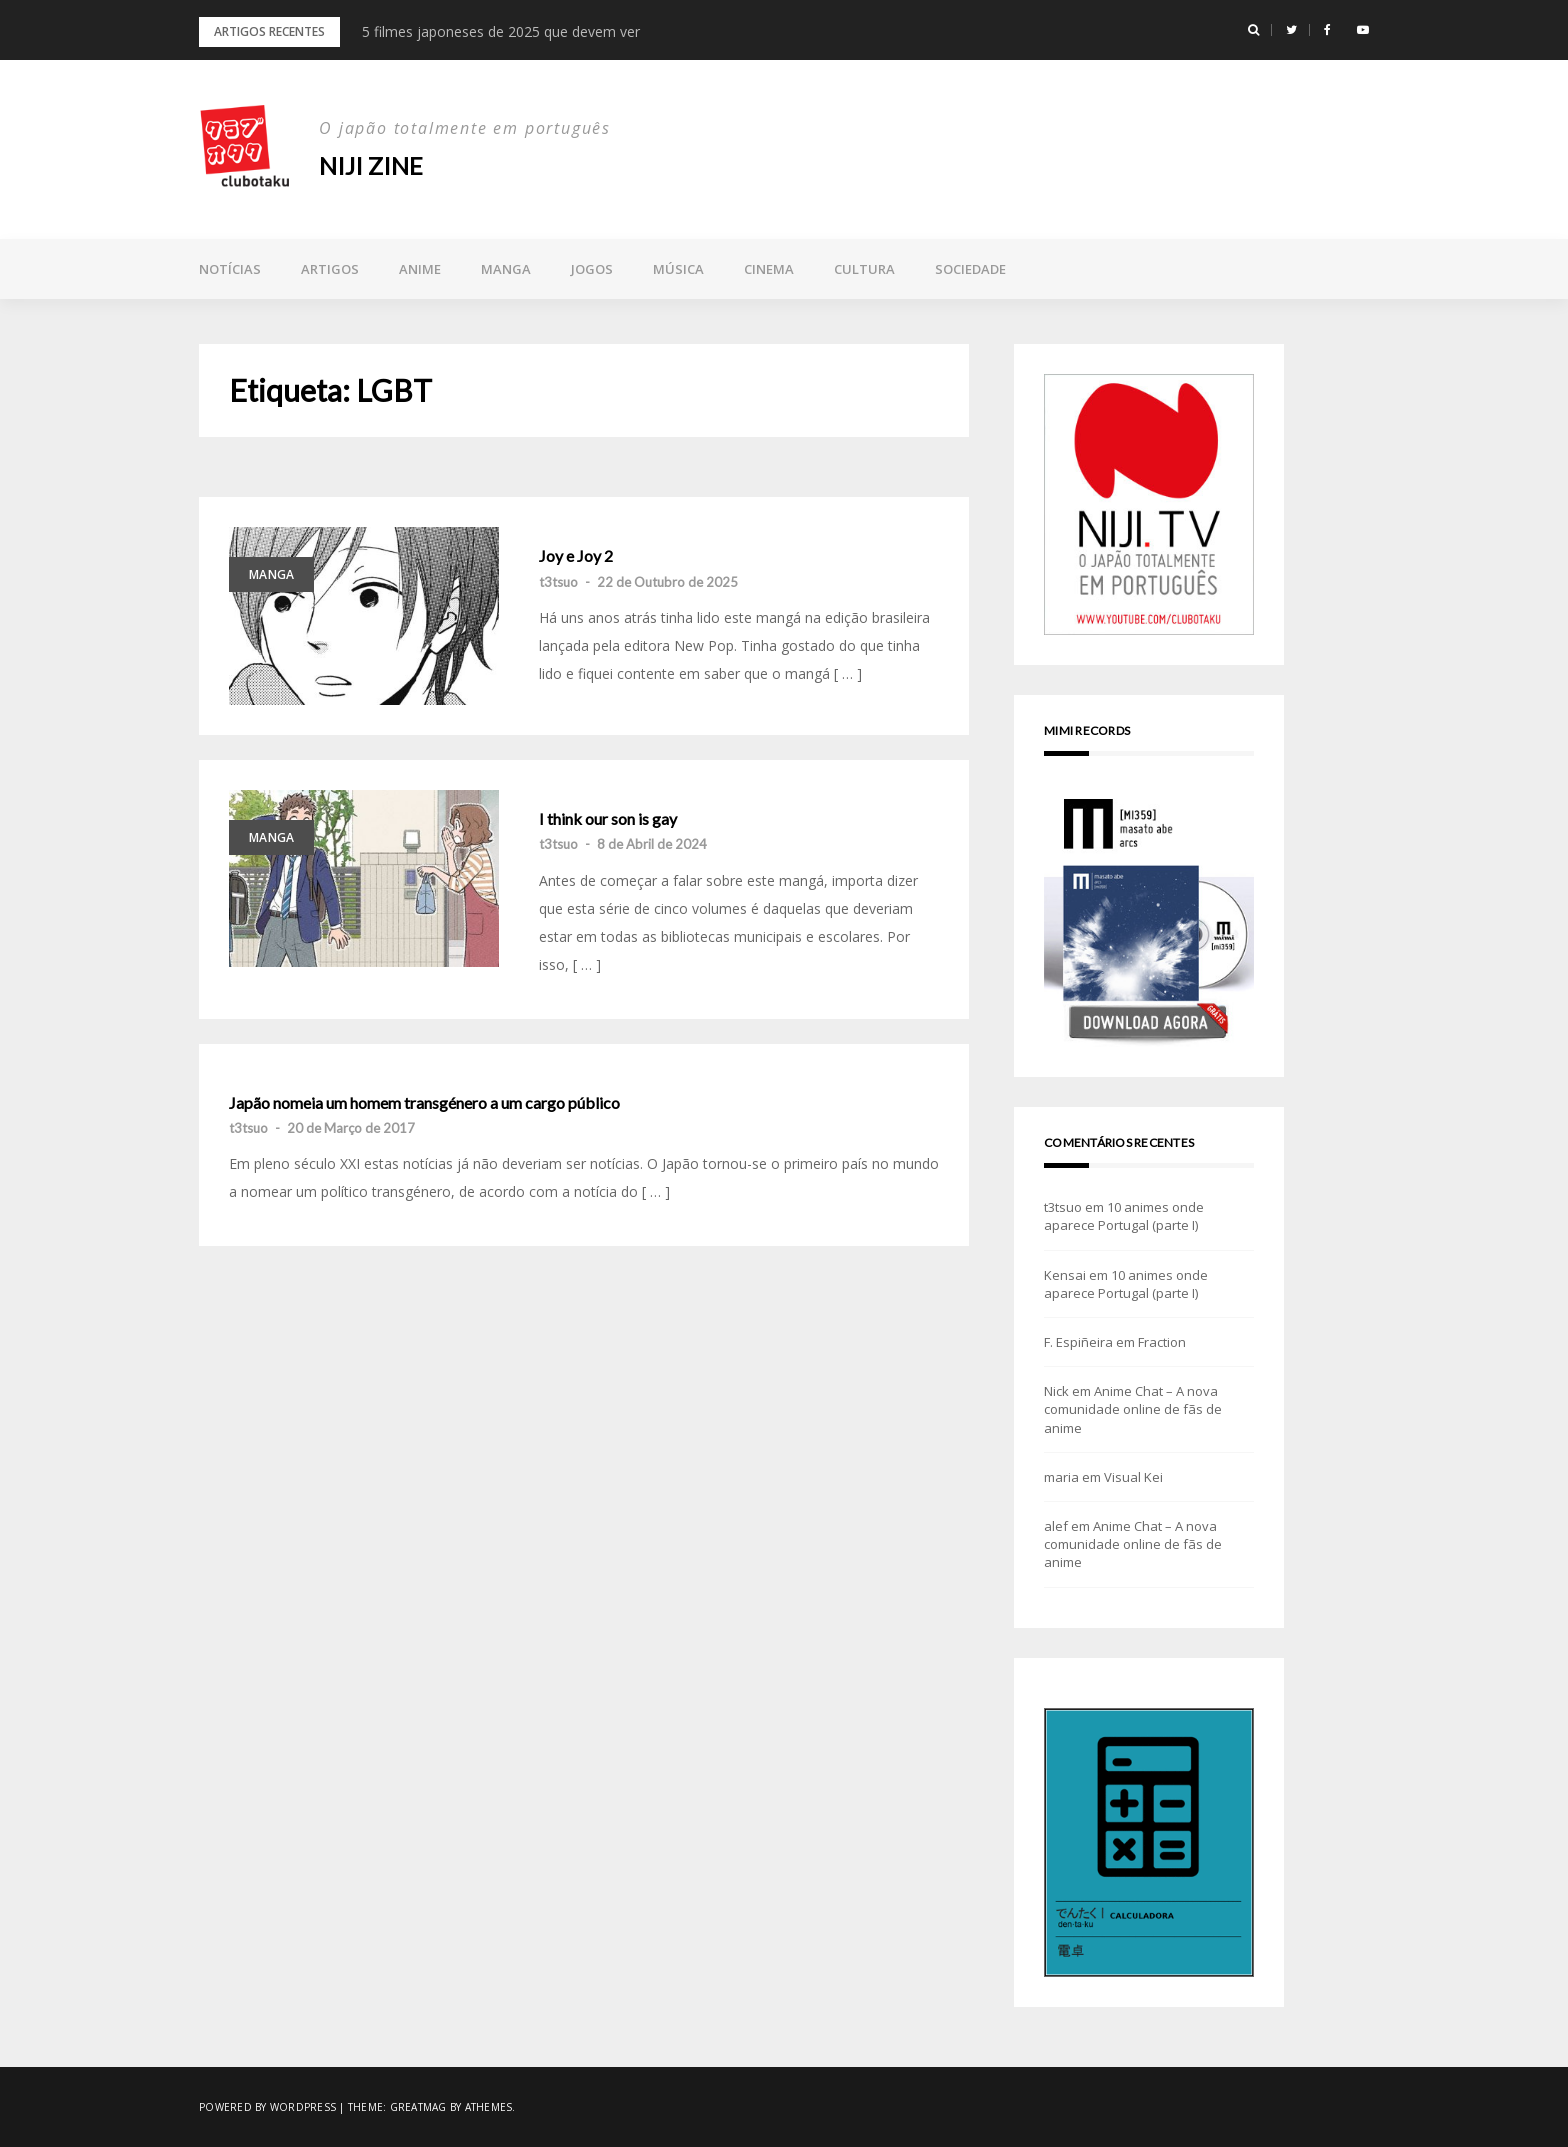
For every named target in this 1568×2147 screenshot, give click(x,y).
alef (1056, 1526)
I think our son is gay (608, 819)
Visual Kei (1133, 1477)
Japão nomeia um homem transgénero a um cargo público (424, 1103)
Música (678, 269)
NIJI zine (371, 165)
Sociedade (970, 269)
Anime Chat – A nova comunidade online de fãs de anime (1133, 1409)
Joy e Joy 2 (576, 556)
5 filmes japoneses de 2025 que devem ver (501, 31)
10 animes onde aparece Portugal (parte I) (1124, 1216)
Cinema (769, 269)
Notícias (230, 269)
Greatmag (418, 2107)
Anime (420, 269)
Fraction (1162, 1342)
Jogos (592, 269)
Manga (506, 269)
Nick (1056, 1391)
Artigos (330, 269)
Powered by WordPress (267, 2107)
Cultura (864, 269)
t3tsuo (558, 582)
